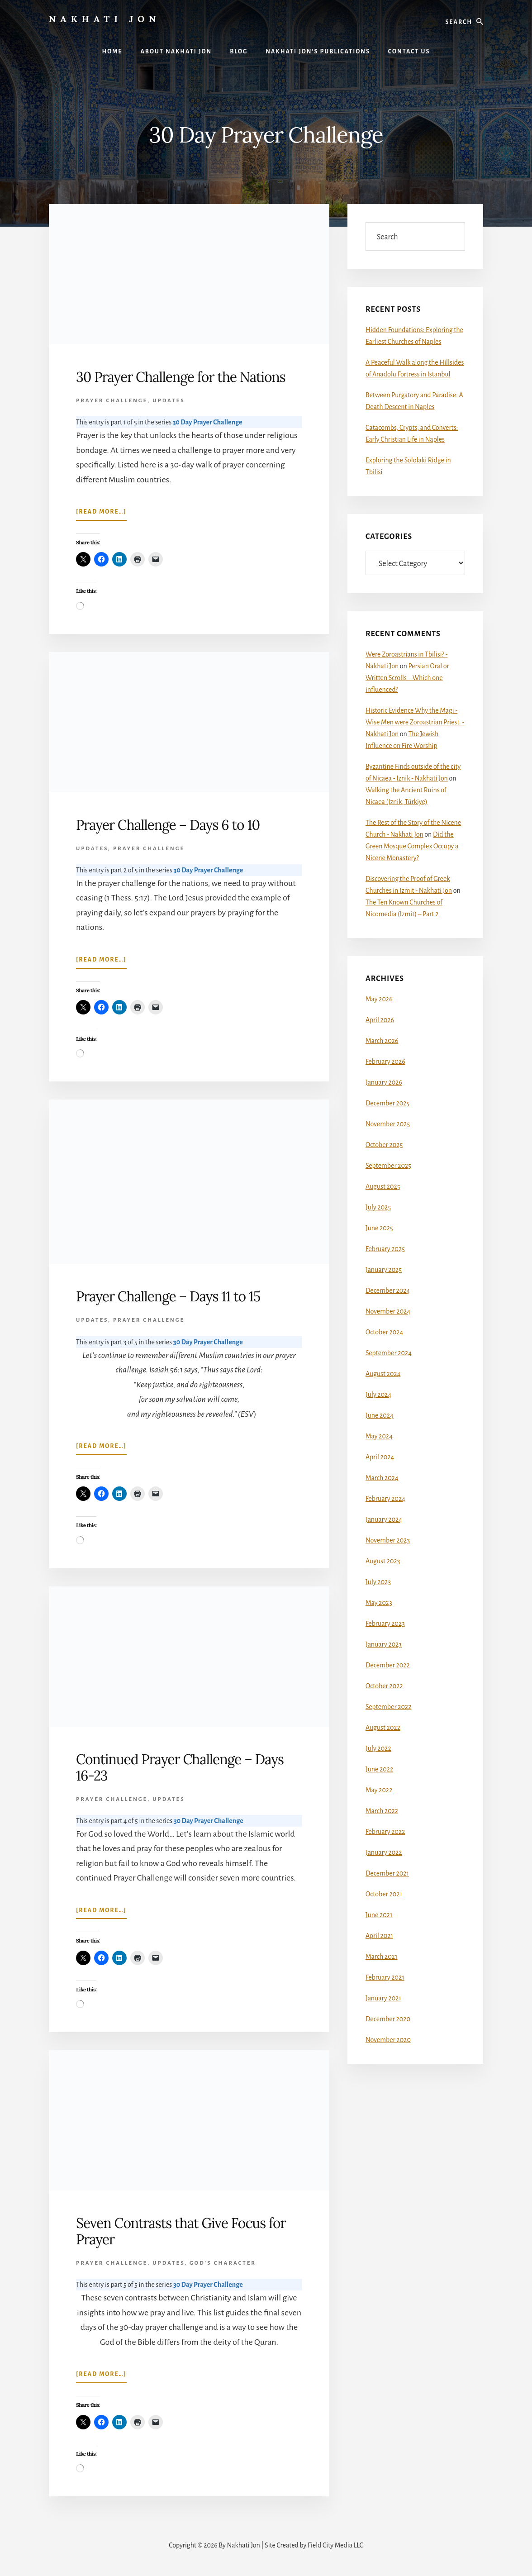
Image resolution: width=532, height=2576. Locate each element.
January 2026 (384, 1082)
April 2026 (380, 1020)
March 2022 (382, 1810)
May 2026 (379, 999)
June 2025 (379, 1228)
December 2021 (387, 1873)
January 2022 (384, 1852)
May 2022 (379, 1790)
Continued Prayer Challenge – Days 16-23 (180, 1767)
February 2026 (385, 1061)
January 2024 (384, 1519)
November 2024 (388, 1311)
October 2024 (384, 1332)
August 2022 (383, 1727)
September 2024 (389, 1353)
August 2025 (383, 1186)
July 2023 (378, 1582)
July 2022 (378, 1748)
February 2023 (385, 1623)
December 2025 (387, 1103)
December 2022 (388, 1665)
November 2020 (388, 2039)
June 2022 (379, 1769)
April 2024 (380, 1457)
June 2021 (379, 1915)
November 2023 (388, 1540)
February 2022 (385, 1831)
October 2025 (384, 1144)
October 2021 (384, 1894)
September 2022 (389, 1706)
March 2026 (382, 1040)
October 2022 (384, 1686)
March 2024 (382, 1477)
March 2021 (381, 1956)
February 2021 (385, 1977)
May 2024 (379, 1436)
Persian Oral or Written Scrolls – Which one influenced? (407, 677)
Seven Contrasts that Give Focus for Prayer (181, 2231)
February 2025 (385, 1248)
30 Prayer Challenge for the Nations (180, 377)
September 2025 (388, 1165)
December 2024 (388, 1290)
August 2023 (383, 1561)
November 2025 (388, 1124)
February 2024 (385, 1498)
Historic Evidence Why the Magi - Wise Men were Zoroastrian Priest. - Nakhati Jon (415, 722)
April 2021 (379, 1935)
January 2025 (384, 1269)
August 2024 (383, 1373)
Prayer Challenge (111, 401)
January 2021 (383, 1998)
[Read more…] (101, 513)
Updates (168, 401)
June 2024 (380, 1415)
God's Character (223, 2263)
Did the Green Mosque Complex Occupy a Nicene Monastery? (412, 846)
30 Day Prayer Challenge (207, 422)
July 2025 (378, 1207)
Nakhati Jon (105, 18)
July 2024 (378, 1394)
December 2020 (388, 2019)
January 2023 (384, 1644)
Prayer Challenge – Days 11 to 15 (168, 1296)
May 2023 (379, 1602)
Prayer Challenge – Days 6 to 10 (168, 824)
